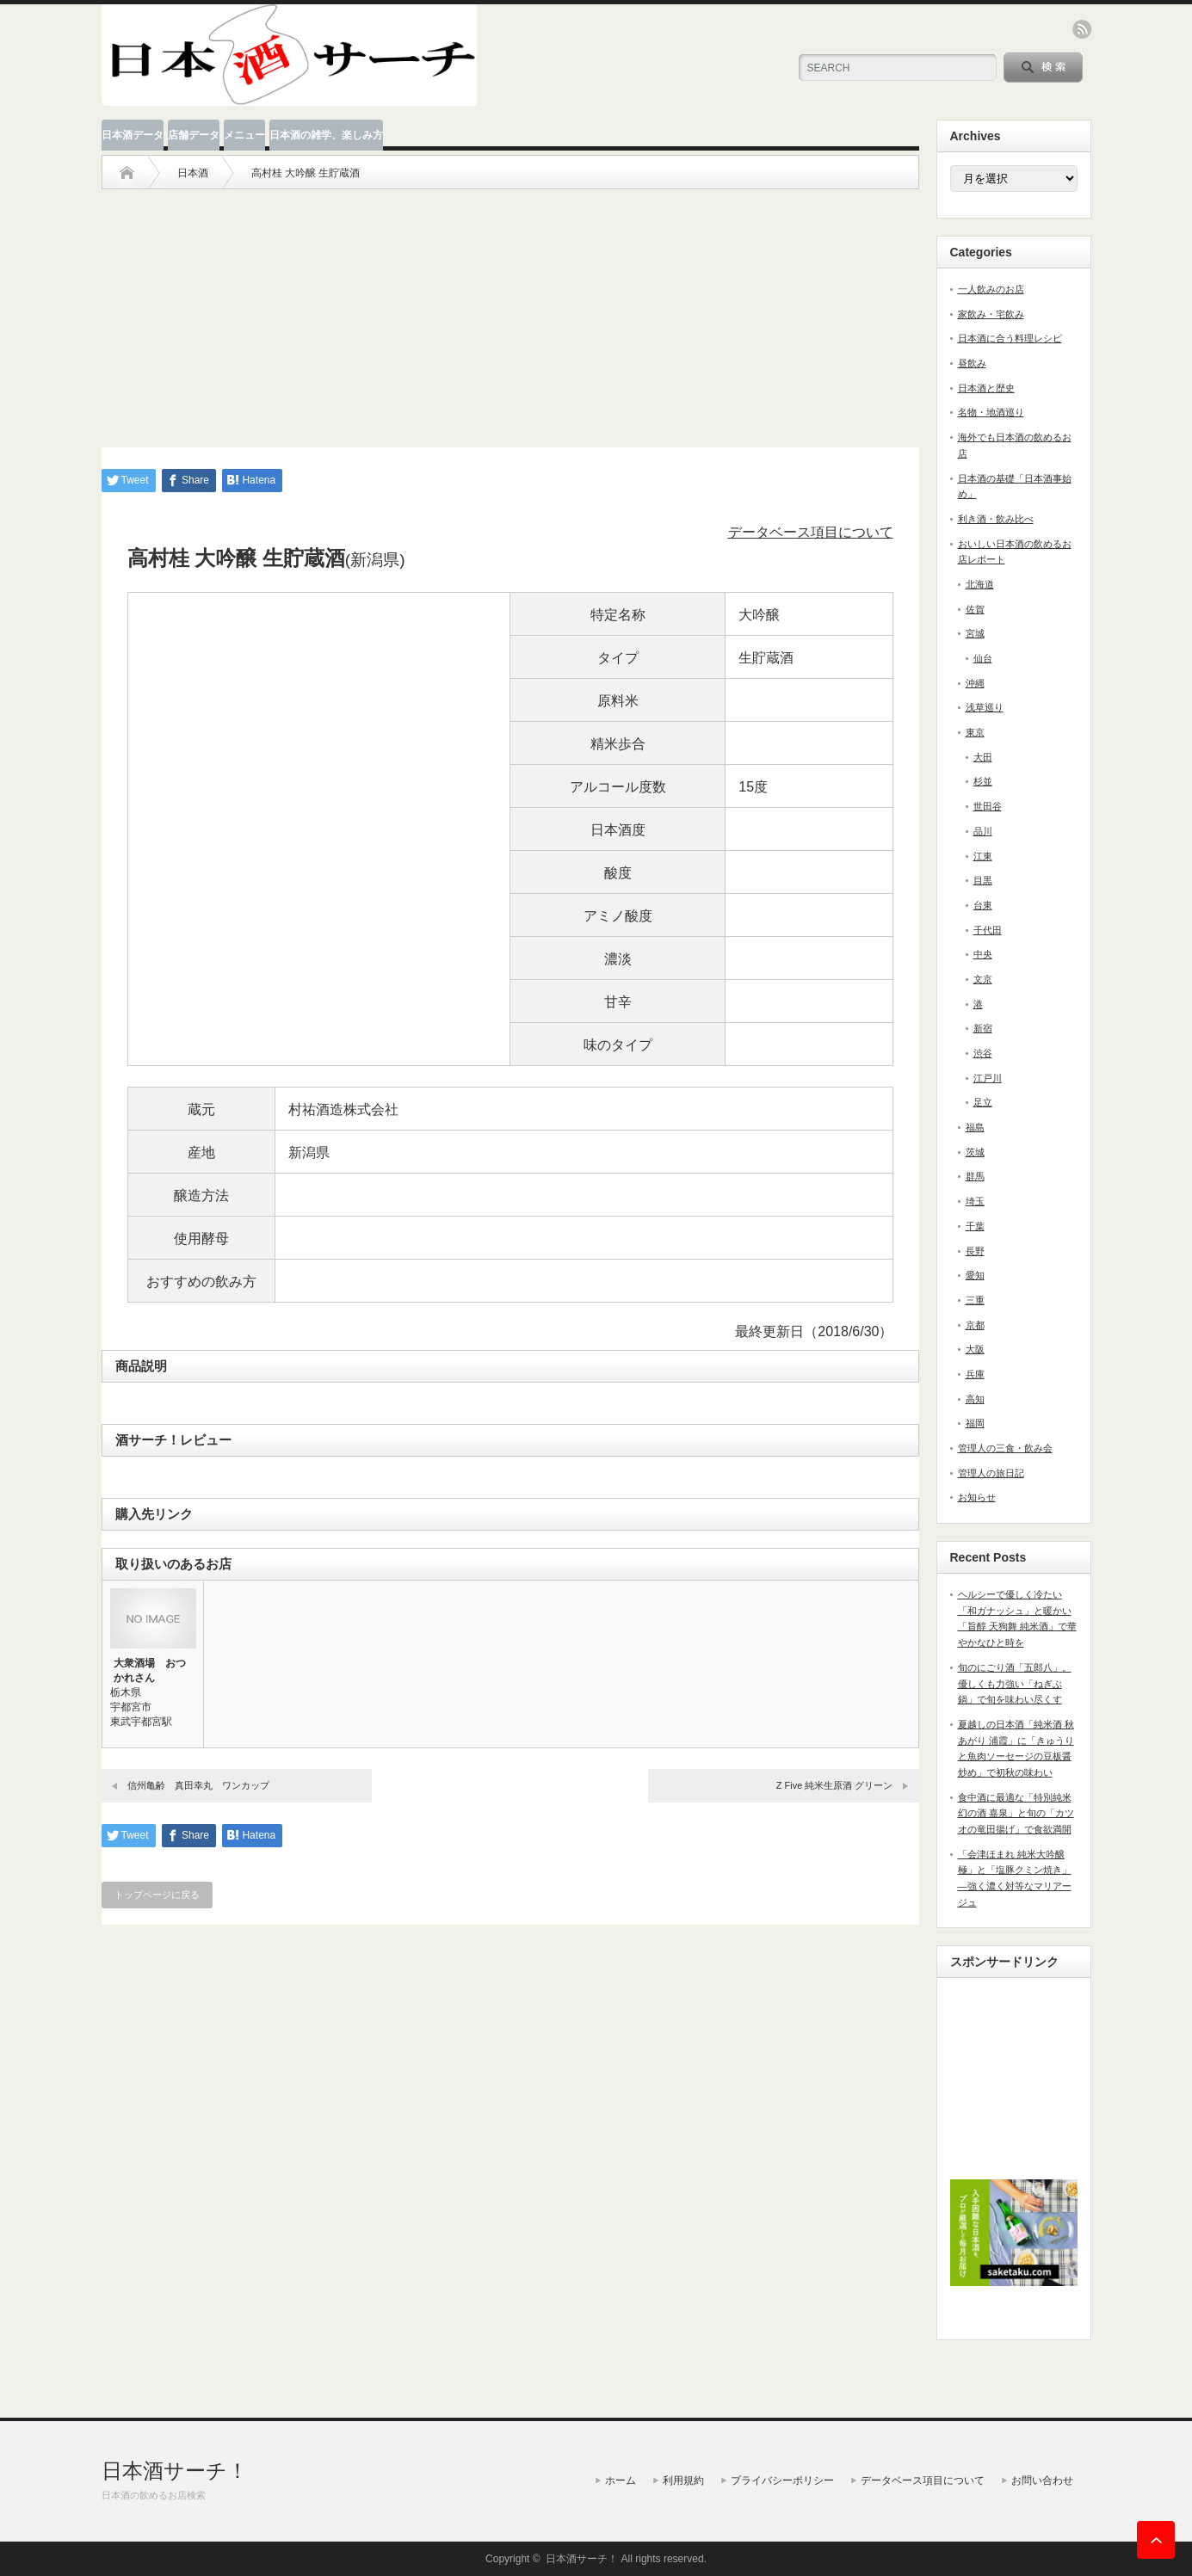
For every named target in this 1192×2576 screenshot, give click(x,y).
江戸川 (987, 1078)
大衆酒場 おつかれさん (150, 1670)
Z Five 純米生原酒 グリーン (834, 1785)
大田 (982, 757)
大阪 (975, 1349)
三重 (975, 1300)
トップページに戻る (157, 1894)
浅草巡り (985, 707)
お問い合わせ (1042, 2480)
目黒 (982, 880)
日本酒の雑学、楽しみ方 (326, 135)
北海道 (980, 584)
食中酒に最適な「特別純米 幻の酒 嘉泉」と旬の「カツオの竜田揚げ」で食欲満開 (1016, 1813)
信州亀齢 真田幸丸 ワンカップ (198, 1785)
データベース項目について (810, 532)
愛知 (975, 1275)
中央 (982, 954)
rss (1081, 29)
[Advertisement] (510, 309)
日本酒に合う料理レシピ (1010, 338)
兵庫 (975, 1374)
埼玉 (975, 1201)
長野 (975, 1251)
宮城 (975, 633)
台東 (982, 905)
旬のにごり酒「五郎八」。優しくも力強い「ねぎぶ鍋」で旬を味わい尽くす (1015, 1683)
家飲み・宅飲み (991, 314)
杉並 (982, 781)
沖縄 (975, 683)
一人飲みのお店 (991, 289)
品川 (982, 831)
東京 (975, 732)
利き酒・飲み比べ (996, 519)
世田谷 (987, 806)
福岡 (975, 1423)
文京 (982, 979)
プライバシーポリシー (782, 2480)
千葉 (975, 1226)
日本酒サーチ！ (175, 2470)
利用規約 (683, 2480)
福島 (975, 1127)
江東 (982, 856)
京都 (975, 1325)
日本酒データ (133, 135)
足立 (982, 1102)
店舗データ (193, 135)
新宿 (982, 1028)
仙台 (982, 658)
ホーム (620, 2480)
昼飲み (972, 363)
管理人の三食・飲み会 (1005, 1448)
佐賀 (975, 609)
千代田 (987, 930)
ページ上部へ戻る (1156, 2540)
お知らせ (977, 1497)
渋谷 (982, 1053)
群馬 (975, 1176)
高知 (975, 1399)
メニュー (244, 135)
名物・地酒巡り (991, 412)
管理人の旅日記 (991, 1473)
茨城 (975, 1152)
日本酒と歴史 (986, 388)
